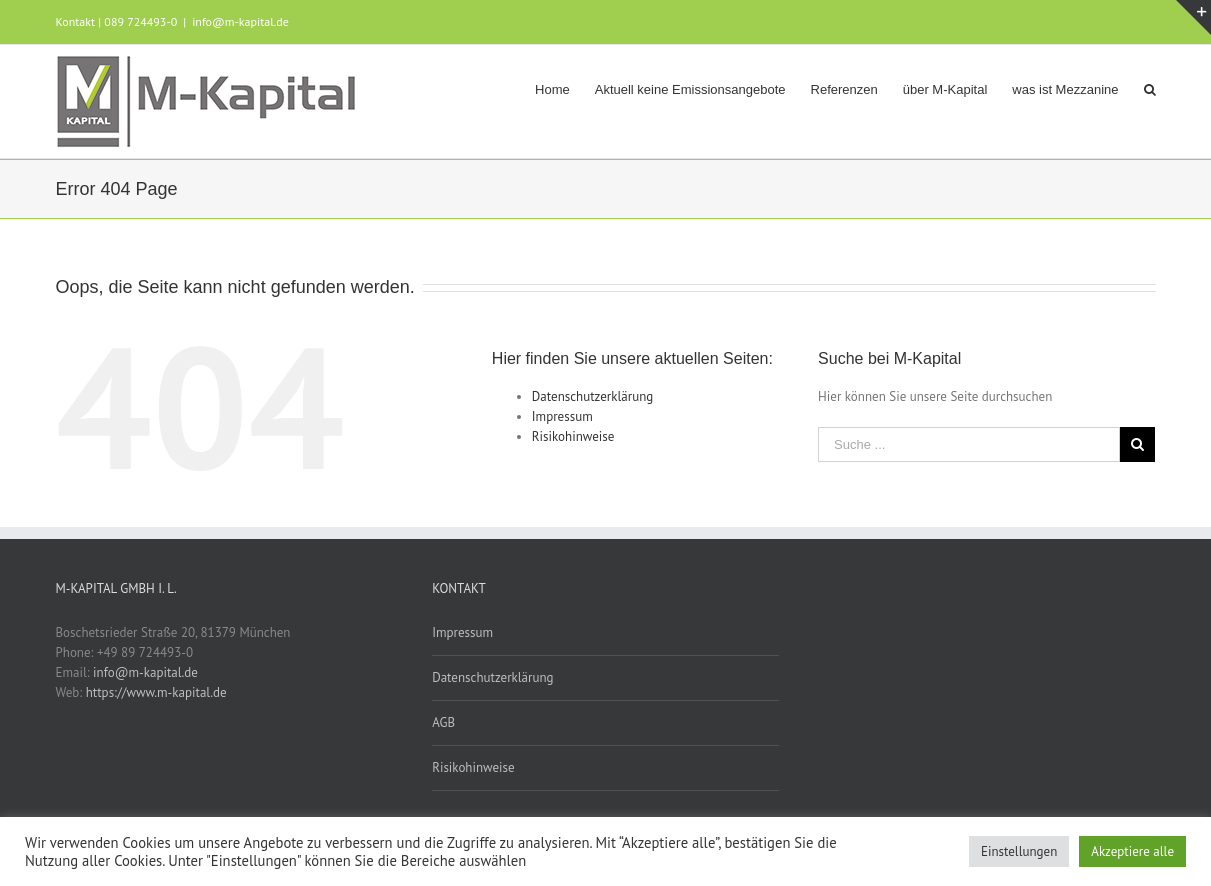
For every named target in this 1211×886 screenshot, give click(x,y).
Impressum (562, 416)
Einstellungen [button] (1019, 851)
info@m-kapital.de (240, 21)
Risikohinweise (573, 436)
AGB (443, 722)
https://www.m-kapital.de (156, 692)
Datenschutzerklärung (592, 396)
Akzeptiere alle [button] (1132, 851)
